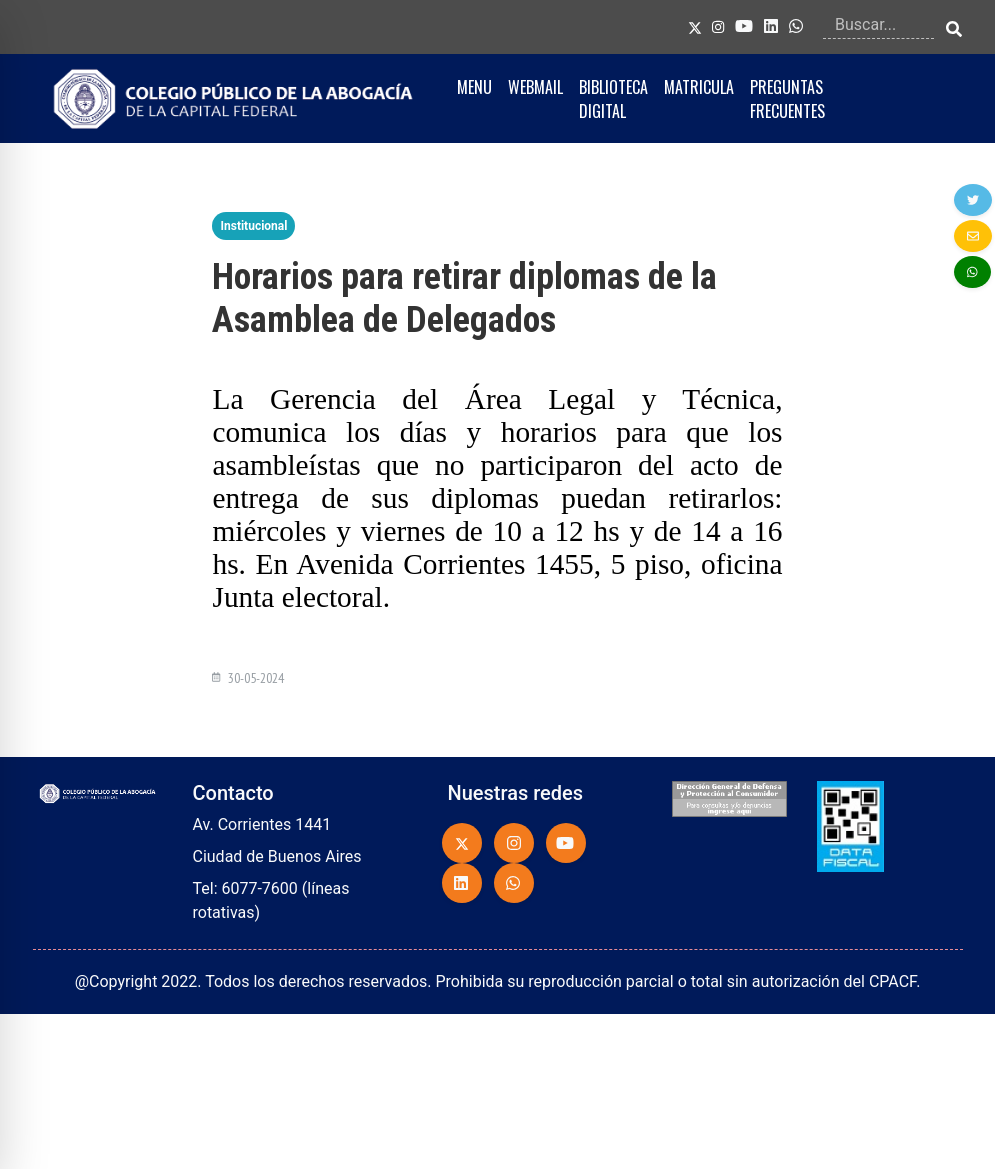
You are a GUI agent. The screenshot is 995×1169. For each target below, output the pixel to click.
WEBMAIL (535, 87)
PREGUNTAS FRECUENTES (787, 99)
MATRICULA (699, 87)
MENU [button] (474, 87)
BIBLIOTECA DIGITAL (613, 99)
